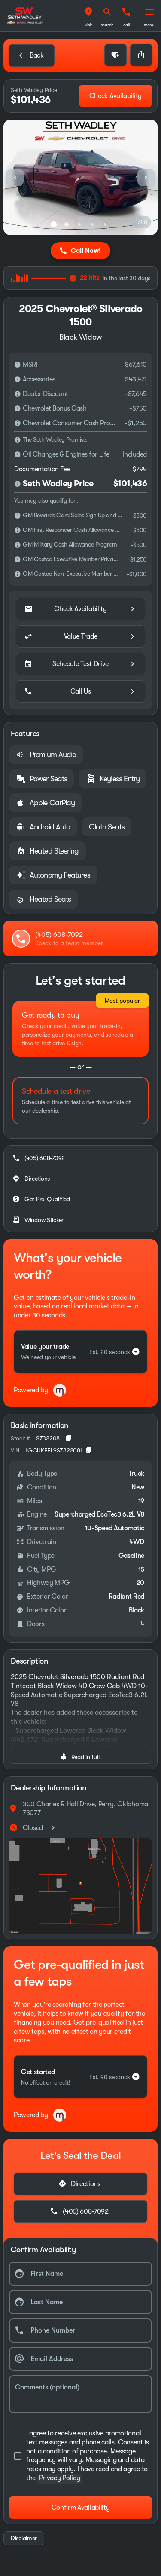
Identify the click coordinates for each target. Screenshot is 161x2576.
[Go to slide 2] (66, 224)
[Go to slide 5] (105, 224)
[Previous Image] (15, 177)
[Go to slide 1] (54, 224)
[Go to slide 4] (92, 224)
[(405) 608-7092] (39, 1158)
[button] (88, 15)
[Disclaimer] (17, 364)
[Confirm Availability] (80, 2507)
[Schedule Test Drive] (80, 664)
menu (149, 24)
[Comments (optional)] (80, 2394)
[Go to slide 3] (79, 224)
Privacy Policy (59, 2478)
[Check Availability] (115, 96)
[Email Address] (80, 2359)
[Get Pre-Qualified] (41, 1199)
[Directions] (32, 1178)
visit (88, 24)
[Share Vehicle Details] (141, 55)
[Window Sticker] (38, 1219)
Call (126, 24)
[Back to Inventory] (32, 55)
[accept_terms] (80, 2456)
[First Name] (80, 2274)
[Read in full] (80, 1757)
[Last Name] (80, 2302)
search (107, 24)
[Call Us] (80, 691)
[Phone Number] (80, 2330)
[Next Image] (146, 177)
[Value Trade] (80, 636)
